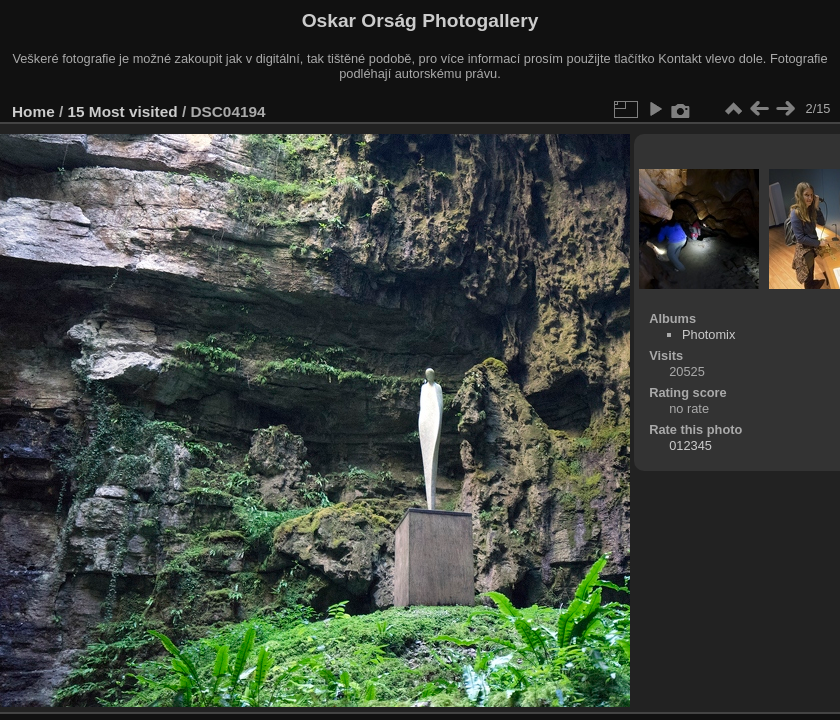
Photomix (708, 334)
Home (33, 111)
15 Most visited (123, 111)
